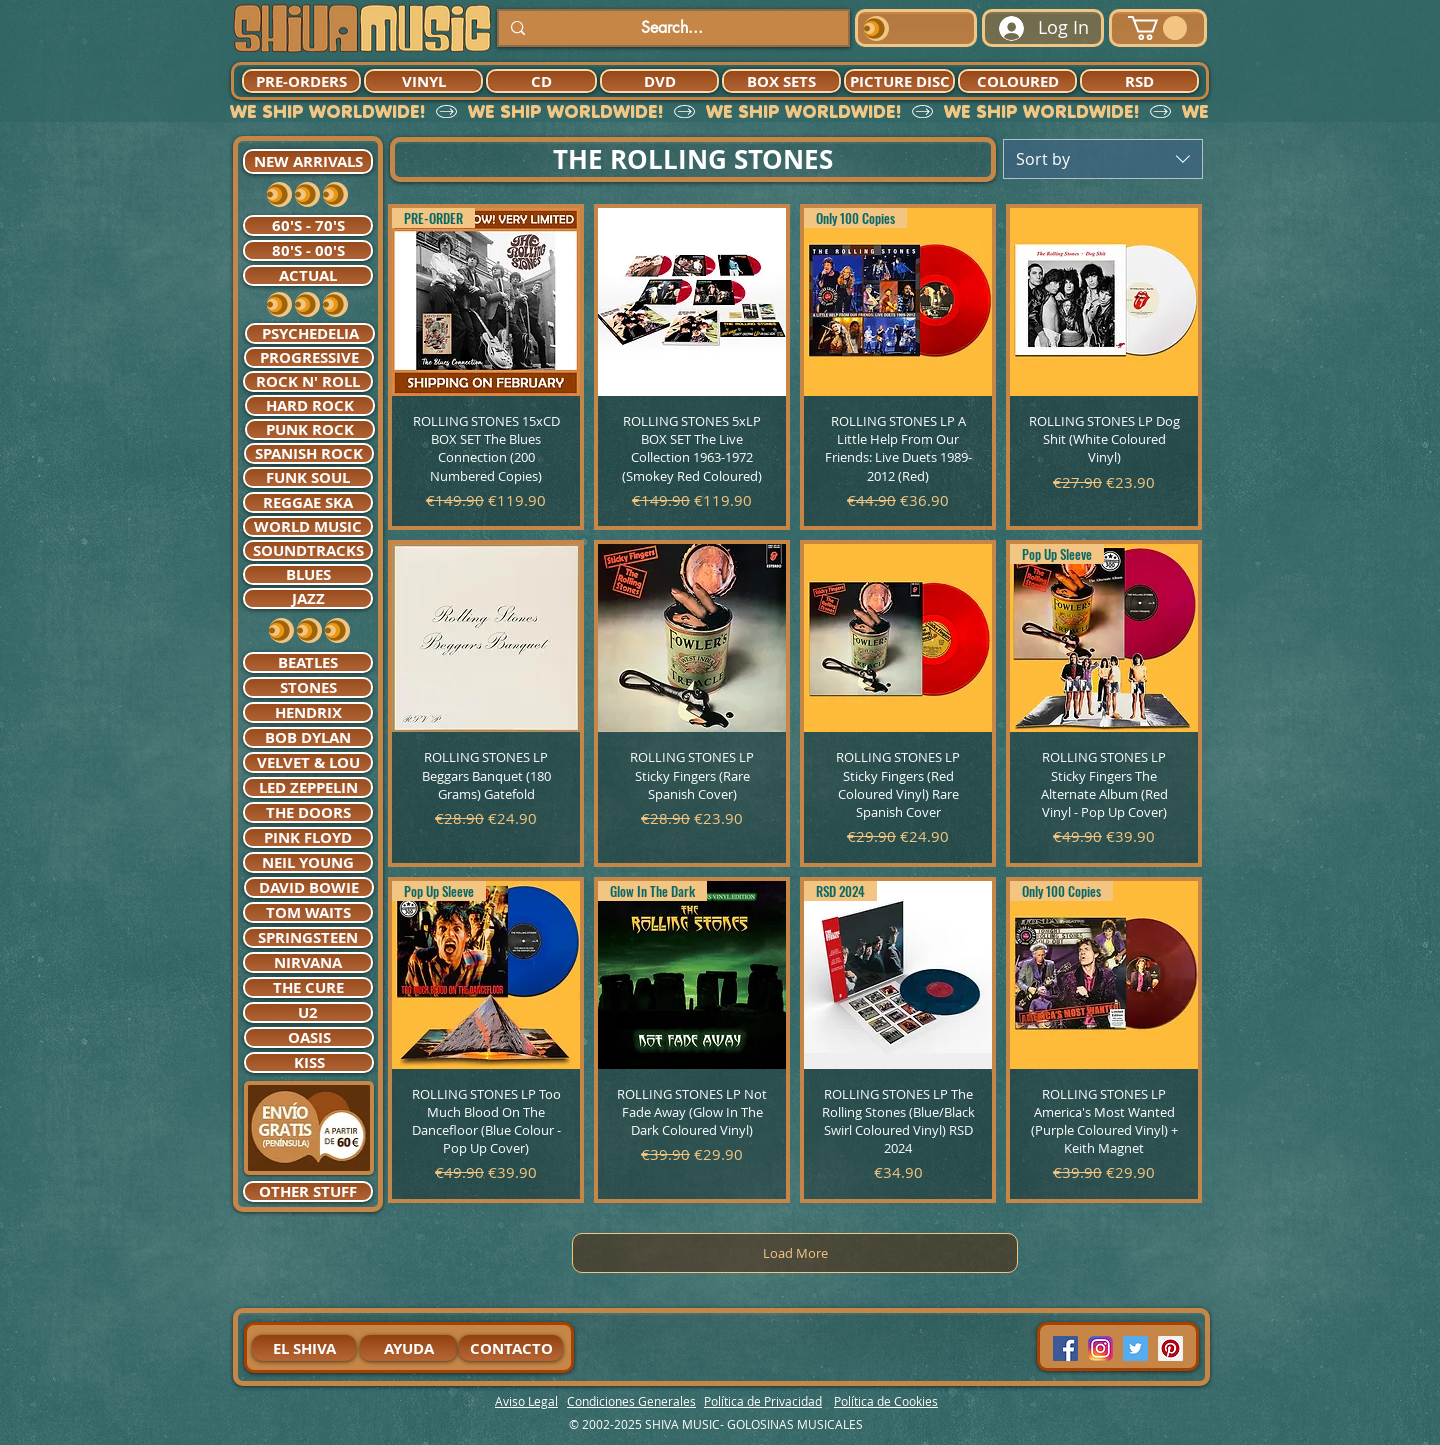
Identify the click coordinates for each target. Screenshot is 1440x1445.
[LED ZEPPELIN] (308, 787)
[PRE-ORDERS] (301, 81)
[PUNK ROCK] (310, 429)
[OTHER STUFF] (308, 1191)
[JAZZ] (308, 598)
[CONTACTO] (511, 1348)
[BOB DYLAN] (308, 737)
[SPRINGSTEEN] (308, 937)
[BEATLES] (308, 662)
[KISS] (309, 1062)
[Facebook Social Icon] (1065, 1348)
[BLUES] (308, 574)
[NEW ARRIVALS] (308, 161)
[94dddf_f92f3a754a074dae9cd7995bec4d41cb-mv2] (1100, 1348)
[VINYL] (423, 81)
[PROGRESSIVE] (309, 357)
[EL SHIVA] (304, 1348)
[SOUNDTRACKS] (308, 550)
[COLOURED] (1017, 81)
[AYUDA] (408, 1348)
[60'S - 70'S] (308, 225)
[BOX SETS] (781, 81)
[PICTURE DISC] (899, 81)
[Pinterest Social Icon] (1170, 1348)
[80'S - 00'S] (308, 250)
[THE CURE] (308, 987)
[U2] (308, 1012)
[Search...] (671, 28)
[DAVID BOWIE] (309, 887)
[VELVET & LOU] (308, 762)
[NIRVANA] (308, 962)
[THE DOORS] (308, 812)
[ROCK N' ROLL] (308, 381)
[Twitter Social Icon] (1135, 1348)
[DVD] (659, 81)
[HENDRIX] (308, 712)
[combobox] (1103, 159)
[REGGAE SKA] (308, 502)
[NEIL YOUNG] (308, 862)
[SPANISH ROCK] (309, 453)
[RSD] (1139, 81)
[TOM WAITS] (308, 912)
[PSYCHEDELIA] (310, 333)
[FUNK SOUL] (308, 477)
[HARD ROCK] (310, 405)
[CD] (541, 81)
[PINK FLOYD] (308, 837)
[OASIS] (309, 1037)
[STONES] (308, 687)
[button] (1157, 28)
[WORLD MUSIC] (308, 526)
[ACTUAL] (308, 275)
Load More (795, 1253)
